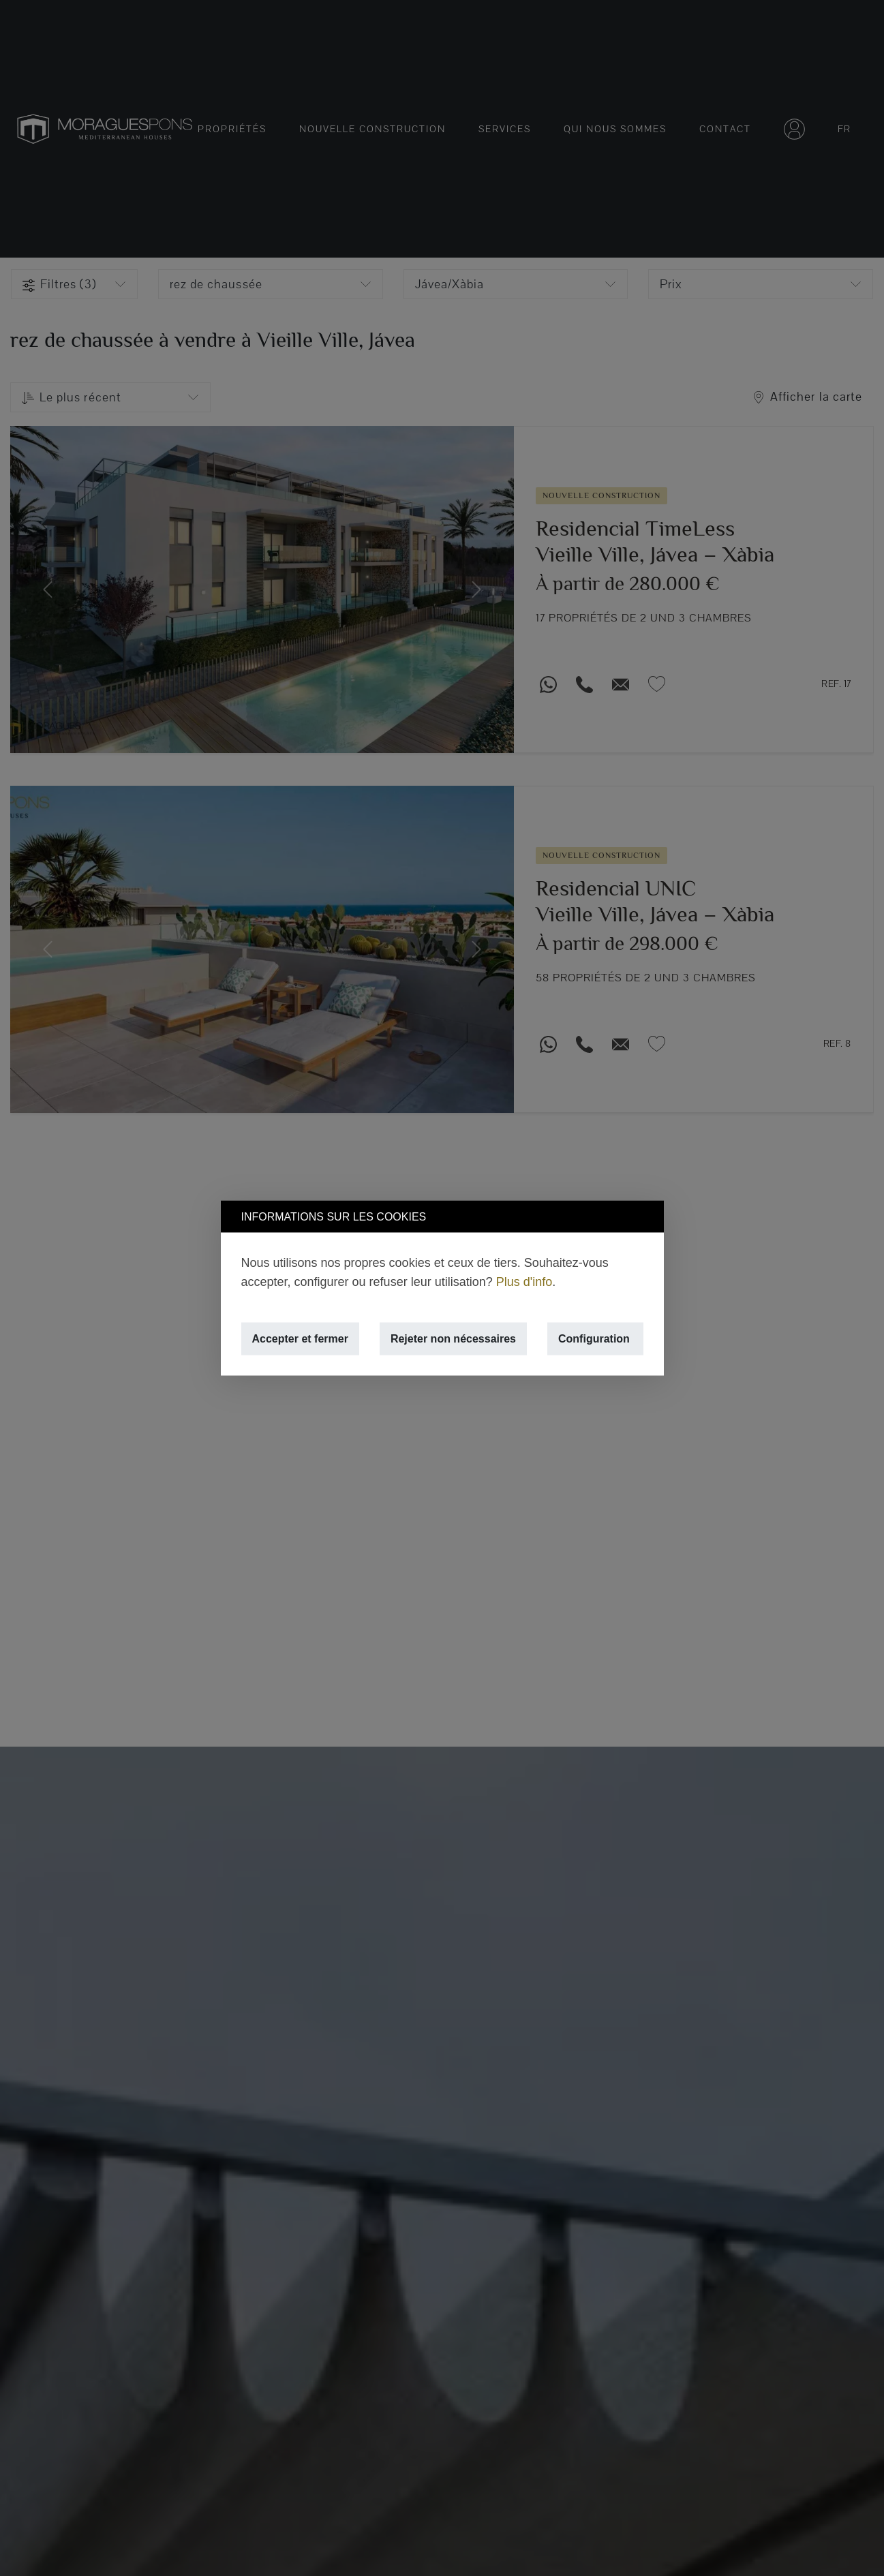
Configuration (594, 1339)
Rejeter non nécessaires (453, 1339)
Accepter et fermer (300, 1339)
